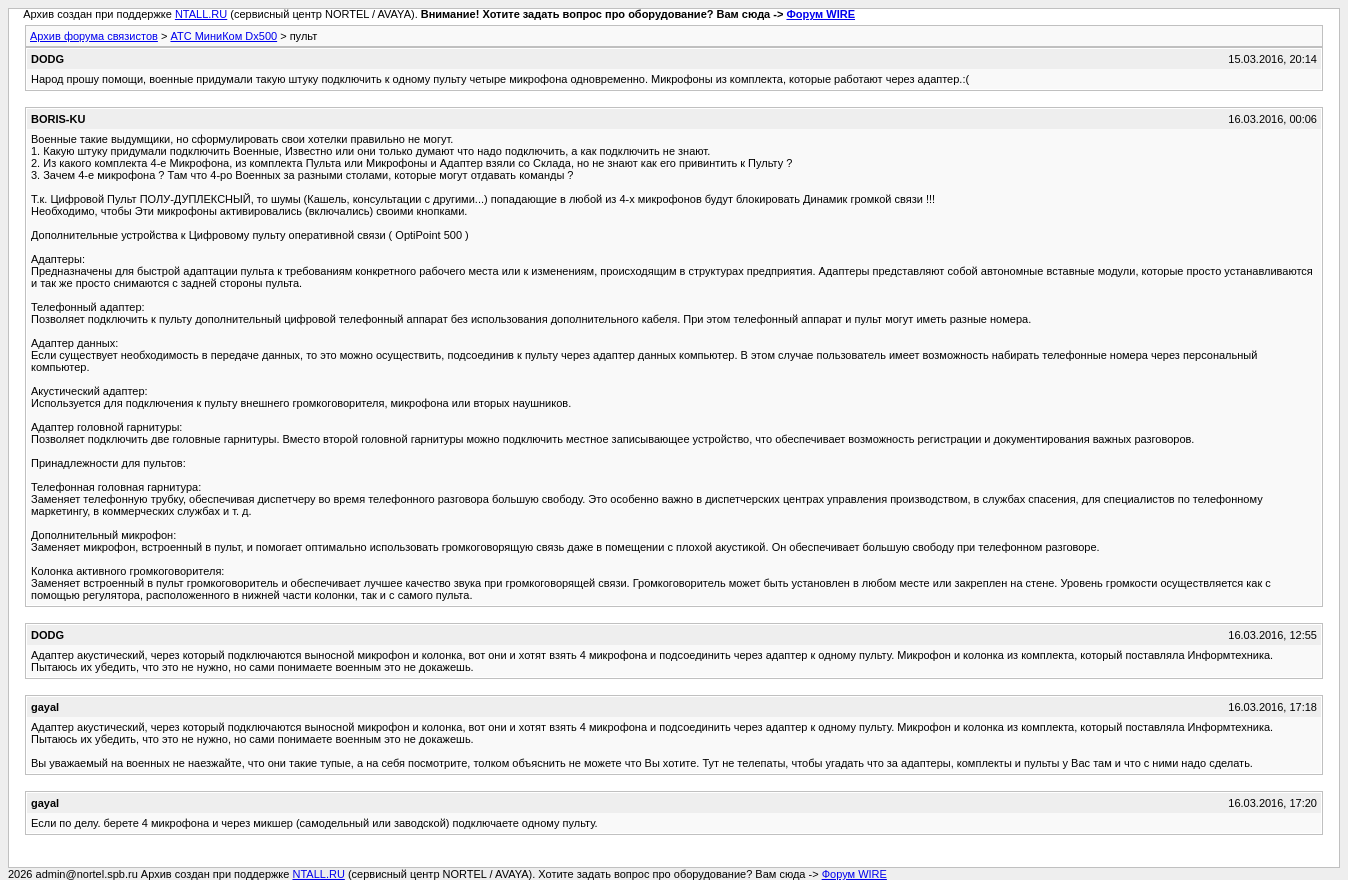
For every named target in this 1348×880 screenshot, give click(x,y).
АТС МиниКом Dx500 (223, 36)
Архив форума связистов (94, 36)
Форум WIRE (820, 14)
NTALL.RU (201, 14)
